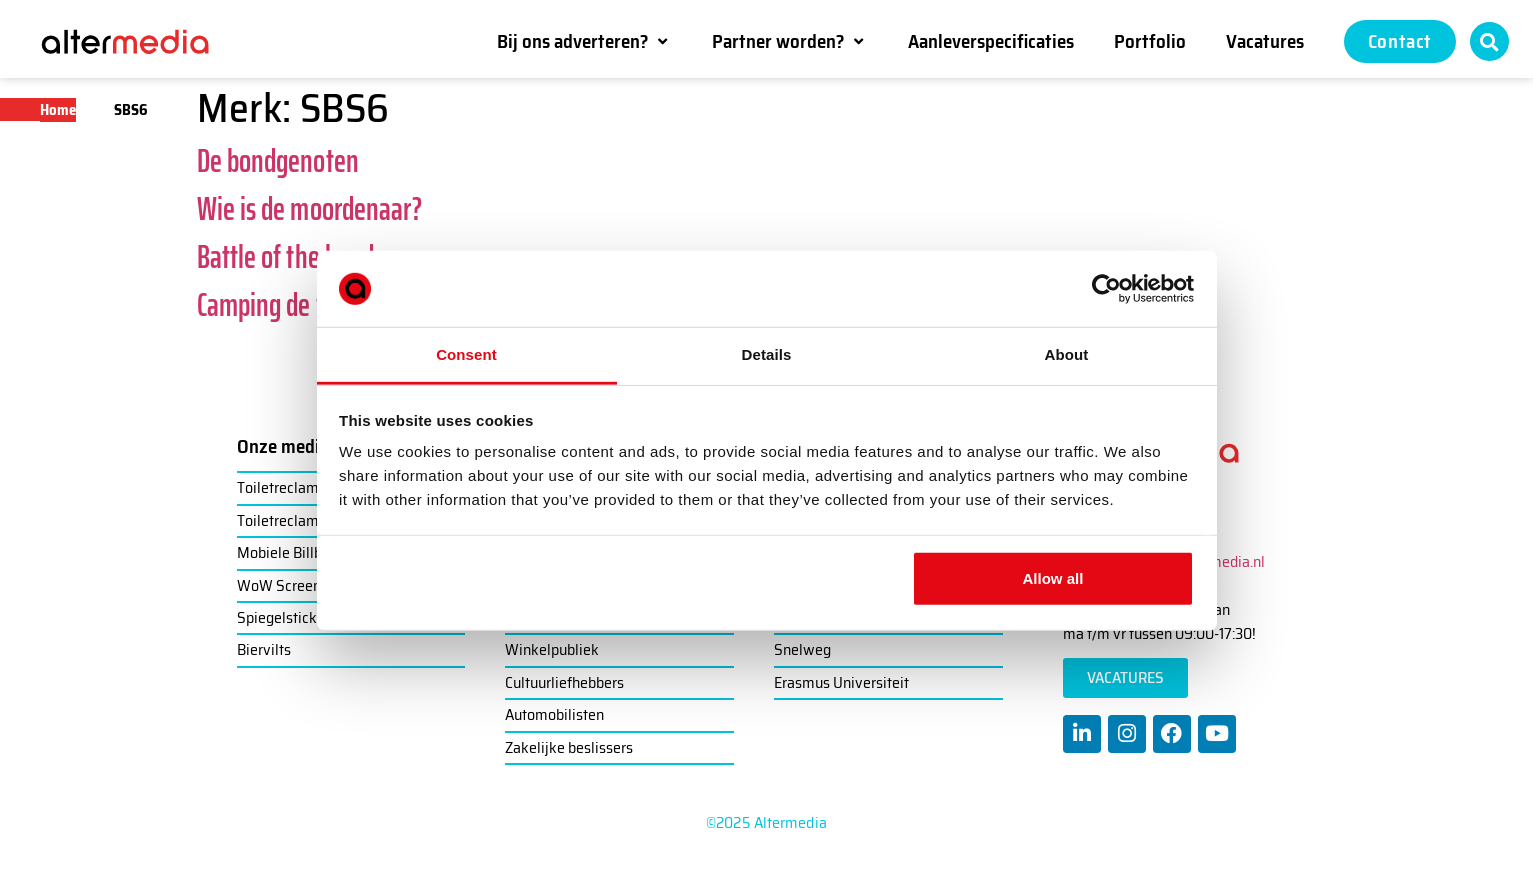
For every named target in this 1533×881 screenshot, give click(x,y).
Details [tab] (767, 354)
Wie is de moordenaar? (309, 209)
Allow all (1053, 578)
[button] (584, 41)
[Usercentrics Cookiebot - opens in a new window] (1106, 289)
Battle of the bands (291, 257)
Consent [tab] (466, 354)
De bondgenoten (278, 161)
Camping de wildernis (302, 305)
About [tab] (1067, 354)
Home (58, 110)
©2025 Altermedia (766, 822)
